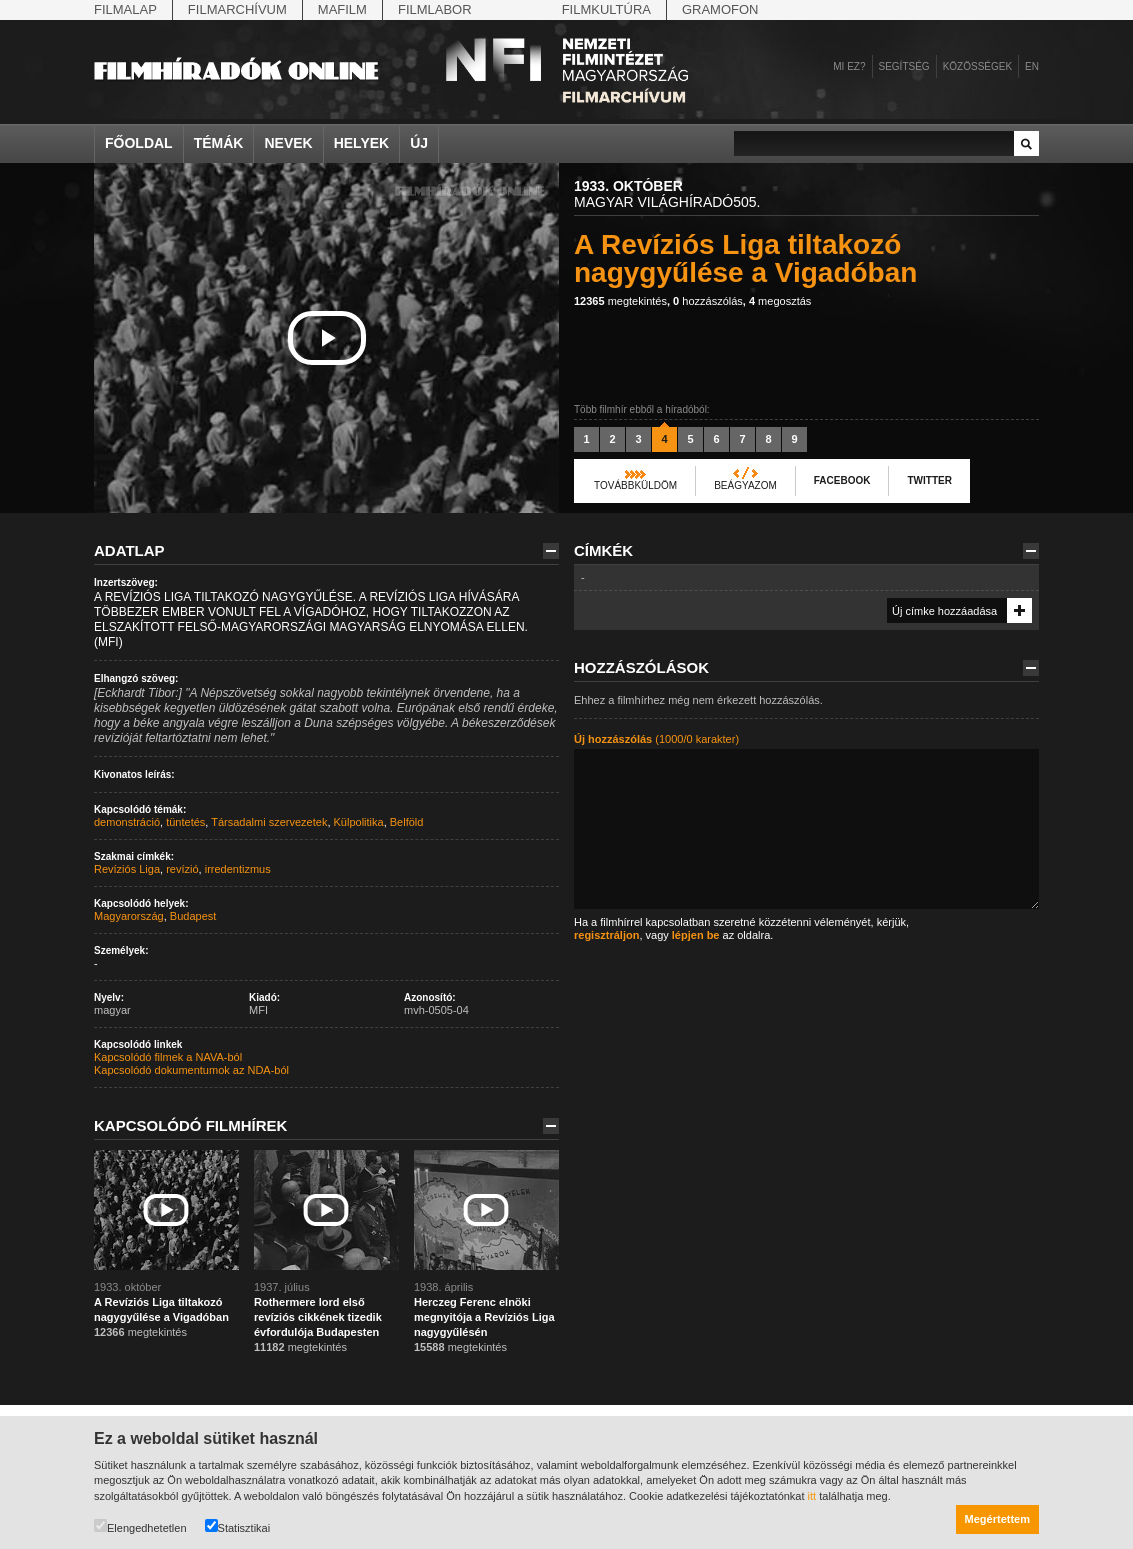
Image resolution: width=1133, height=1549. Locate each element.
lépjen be (696, 935)
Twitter (929, 480)
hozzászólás (708, 301)
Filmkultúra (606, 9)
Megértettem (997, 1519)
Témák (219, 143)
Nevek (288, 143)
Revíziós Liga (127, 869)
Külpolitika (359, 822)
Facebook (842, 480)
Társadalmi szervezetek (269, 822)
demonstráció (127, 822)
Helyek (362, 143)
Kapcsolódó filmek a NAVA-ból (168, 1057)
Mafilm (342, 9)
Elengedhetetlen (140, 1526)
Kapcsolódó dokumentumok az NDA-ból (191, 1070)
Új (419, 143)
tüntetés (185, 822)
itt (812, 1496)
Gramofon (720, 9)
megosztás (780, 301)
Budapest (193, 916)
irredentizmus (238, 869)
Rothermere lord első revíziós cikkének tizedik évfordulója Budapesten (318, 1317)
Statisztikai (238, 1526)
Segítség (904, 66)
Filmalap (125, 9)
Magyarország (129, 916)
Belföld (407, 822)
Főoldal (139, 143)
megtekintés (620, 301)
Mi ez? (849, 66)
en (1032, 66)
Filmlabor (435, 9)
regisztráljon (606, 935)
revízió (182, 869)
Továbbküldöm (635, 485)
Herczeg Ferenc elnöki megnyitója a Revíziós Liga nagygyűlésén (484, 1317)
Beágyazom (745, 485)
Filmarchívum (237, 9)
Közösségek (977, 66)
